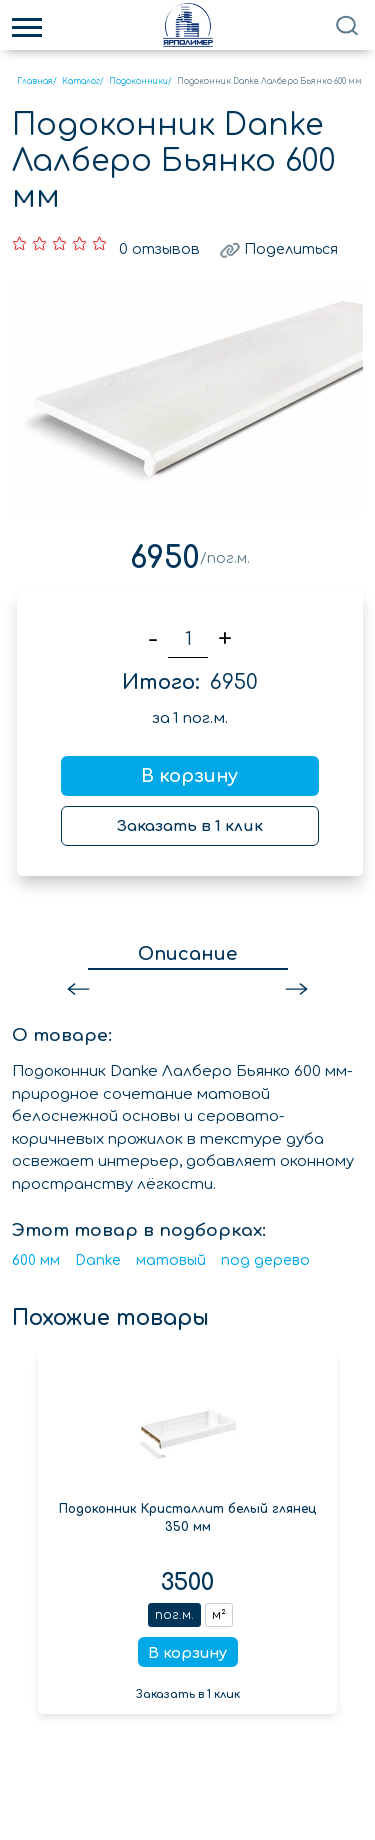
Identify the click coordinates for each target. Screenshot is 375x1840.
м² (219, 1609)
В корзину (189, 770)
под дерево (265, 1254)
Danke (98, 1254)
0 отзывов (156, 243)
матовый (171, 1254)
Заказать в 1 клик (190, 820)
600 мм (36, 1254)
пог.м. (174, 1609)
